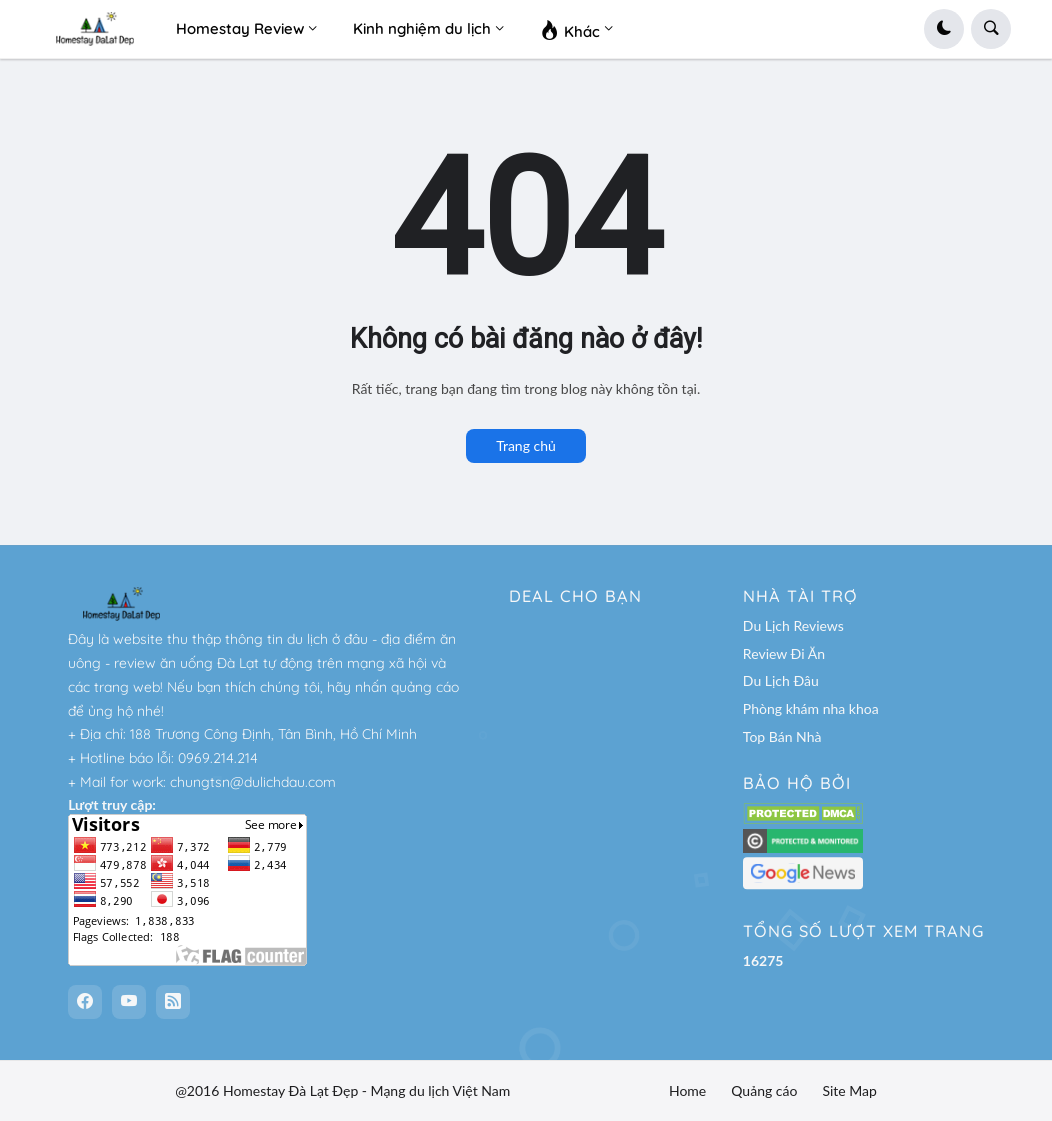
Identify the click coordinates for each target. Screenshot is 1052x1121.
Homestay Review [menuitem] (240, 28)
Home (687, 1090)
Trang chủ (526, 445)
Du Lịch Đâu (781, 680)
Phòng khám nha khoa (811, 708)
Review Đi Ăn (784, 653)
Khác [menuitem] (570, 29)
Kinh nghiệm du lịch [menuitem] (422, 28)
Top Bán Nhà (782, 736)
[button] (944, 29)
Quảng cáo (764, 1090)
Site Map (849, 1090)
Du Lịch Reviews (793, 625)
